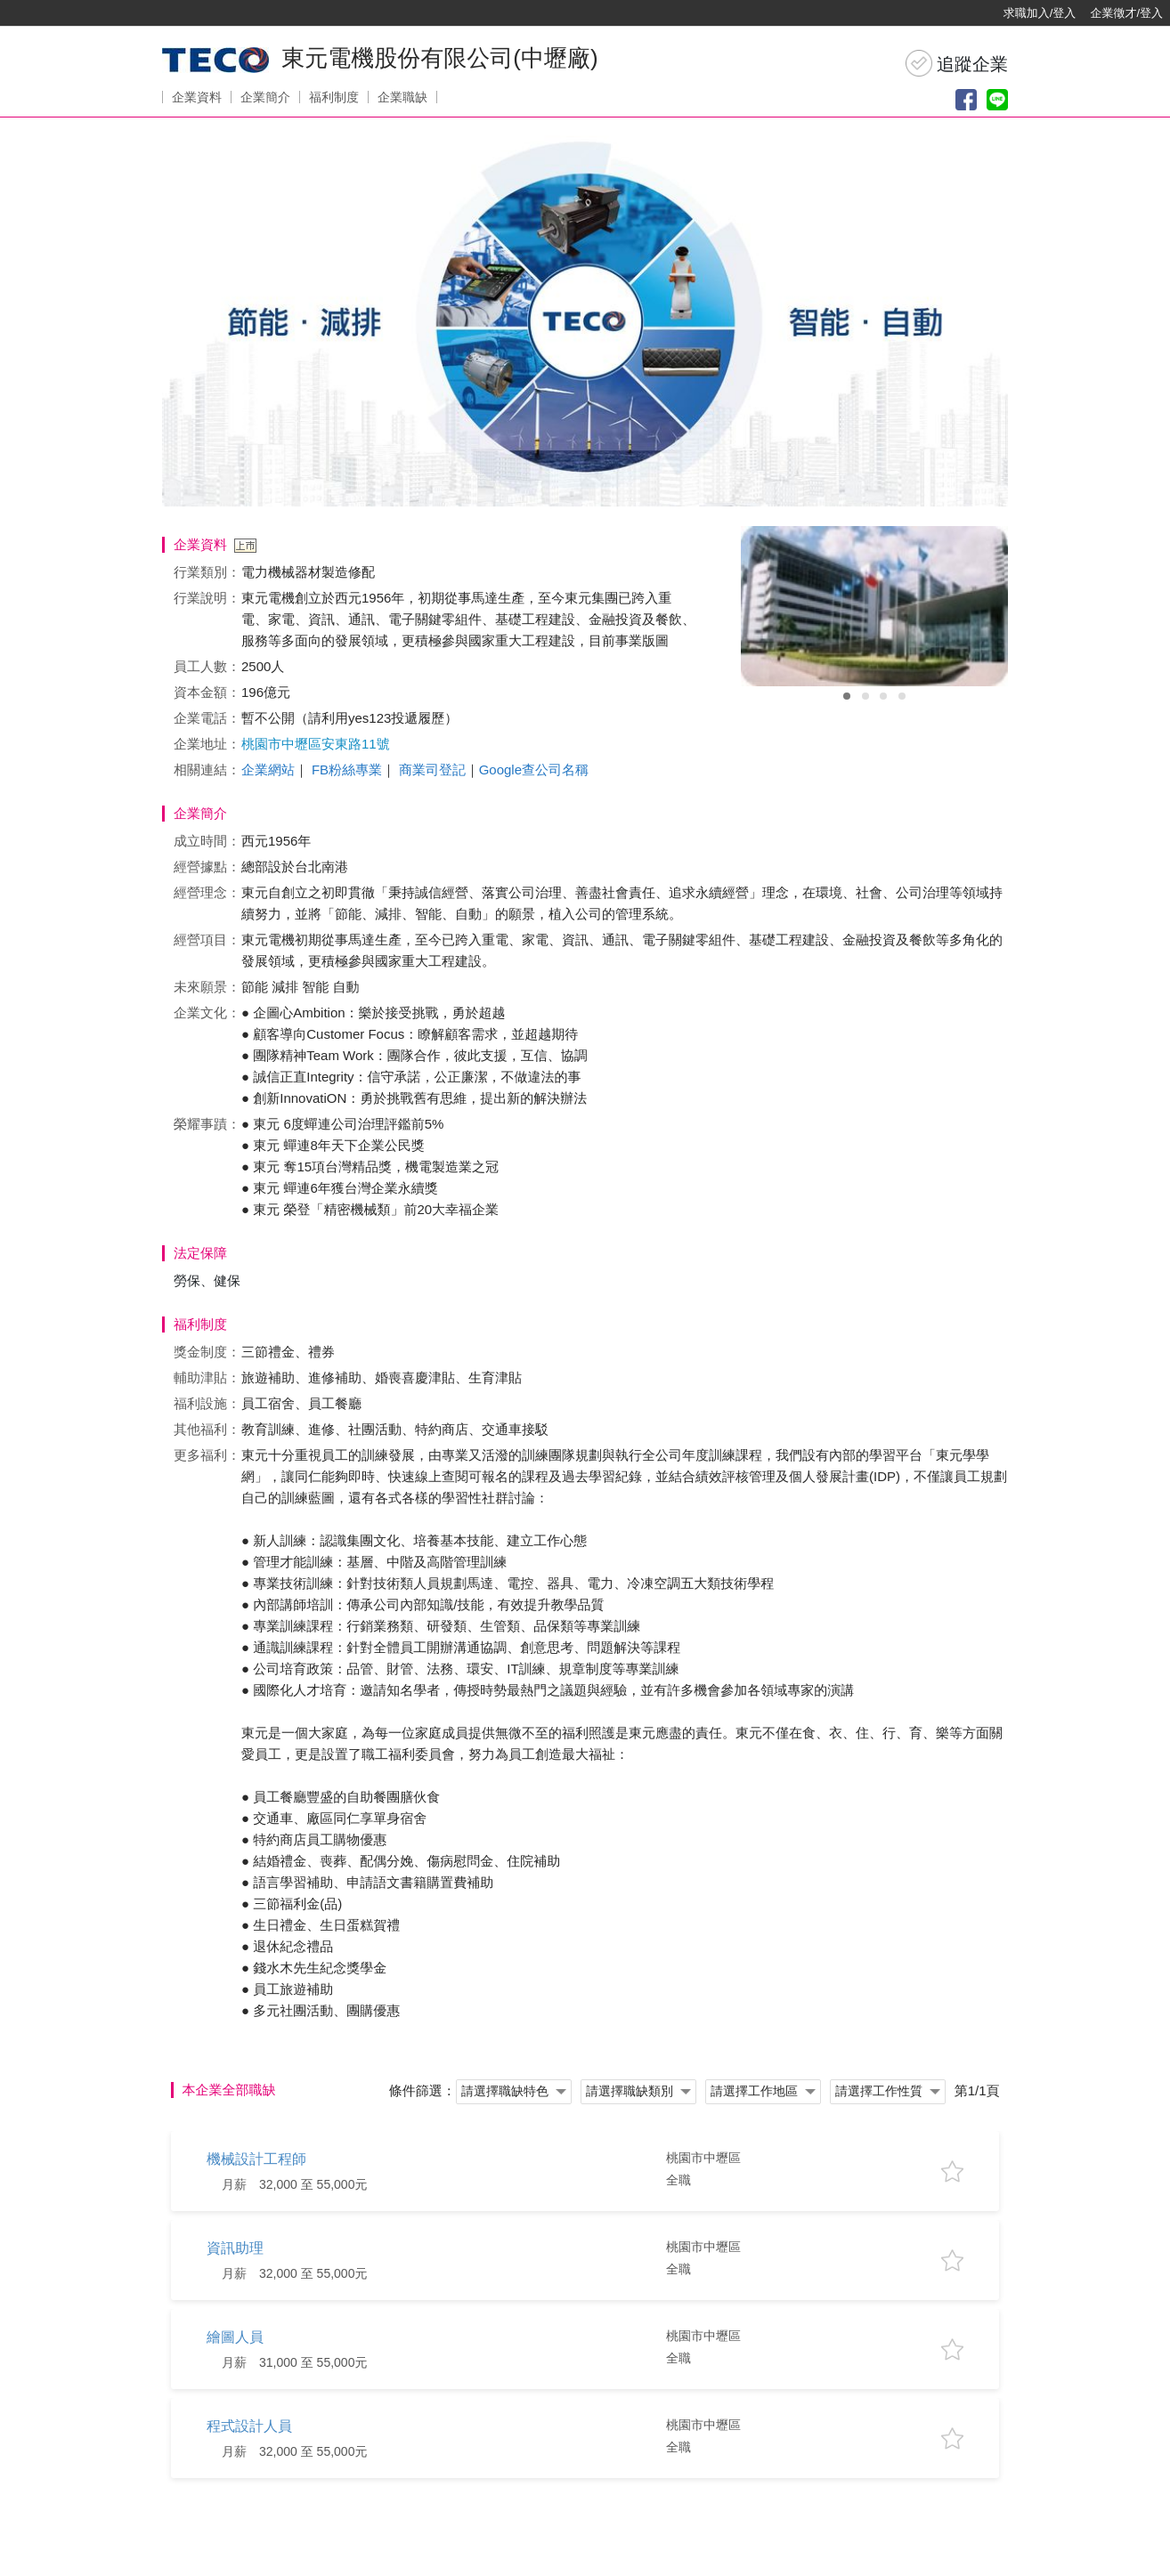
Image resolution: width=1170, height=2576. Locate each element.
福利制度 (334, 97)
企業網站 (268, 769)
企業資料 (197, 97)
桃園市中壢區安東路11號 (315, 743)
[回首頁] (71, 13)
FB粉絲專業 (347, 769)
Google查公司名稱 (534, 769)
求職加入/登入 (1040, 13)
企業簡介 (265, 97)
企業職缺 (402, 97)
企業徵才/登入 (1126, 13)
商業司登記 (432, 769)
